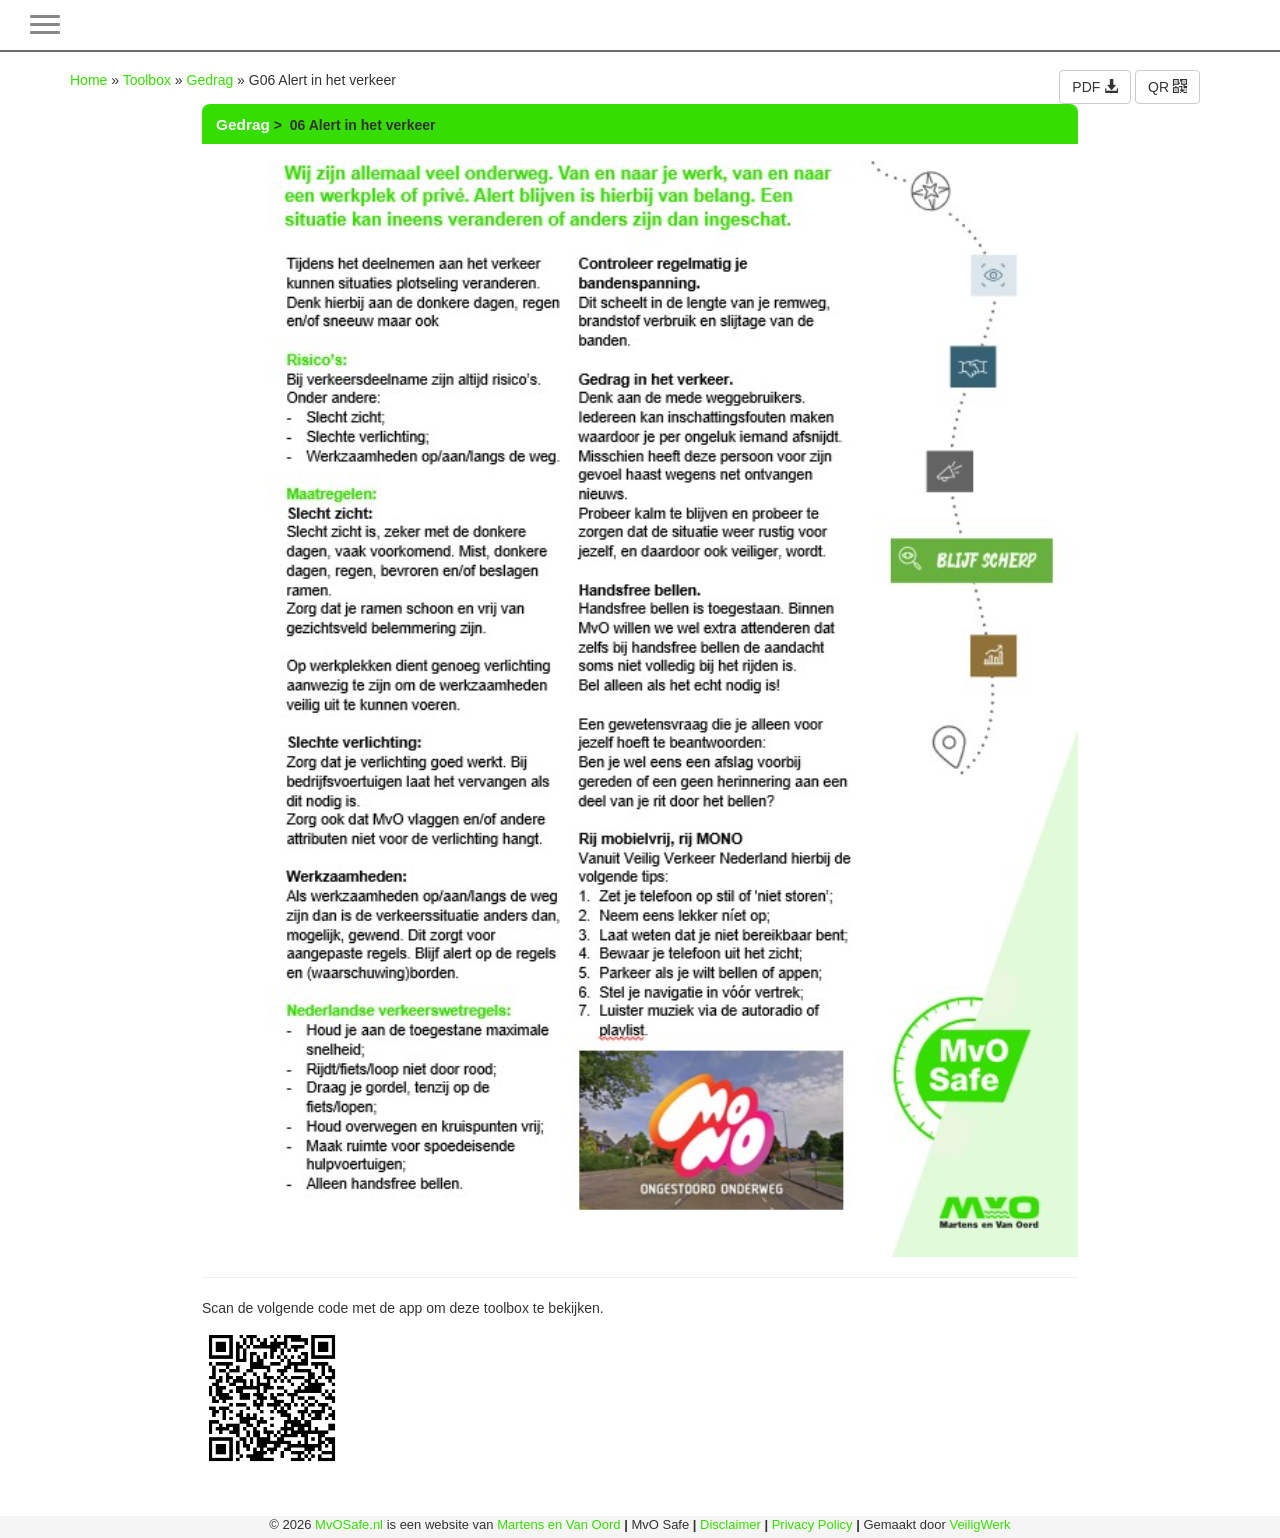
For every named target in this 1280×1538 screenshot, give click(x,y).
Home (88, 80)
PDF (1095, 87)
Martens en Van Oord (558, 1524)
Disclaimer (730, 1524)
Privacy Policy (812, 1524)
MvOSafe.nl (349, 1524)
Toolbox (147, 80)
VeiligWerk (979, 1524)
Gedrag (210, 80)
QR (1167, 87)
